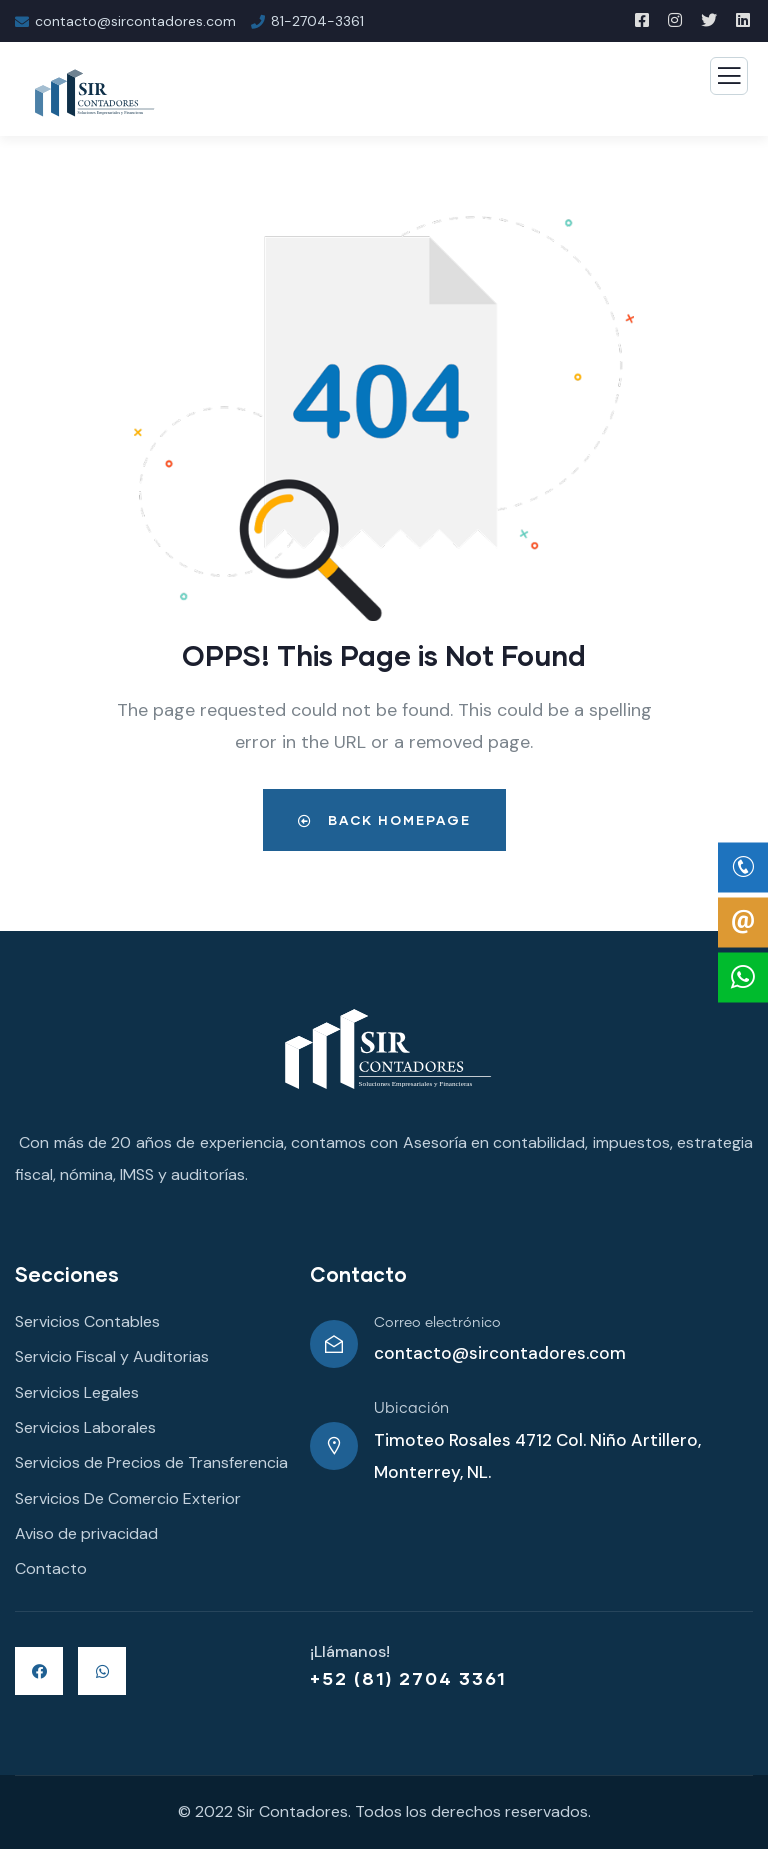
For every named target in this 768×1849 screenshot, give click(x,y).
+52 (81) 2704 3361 (408, 1678)
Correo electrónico (437, 1323)
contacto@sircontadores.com (500, 1353)
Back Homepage (384, 820)
